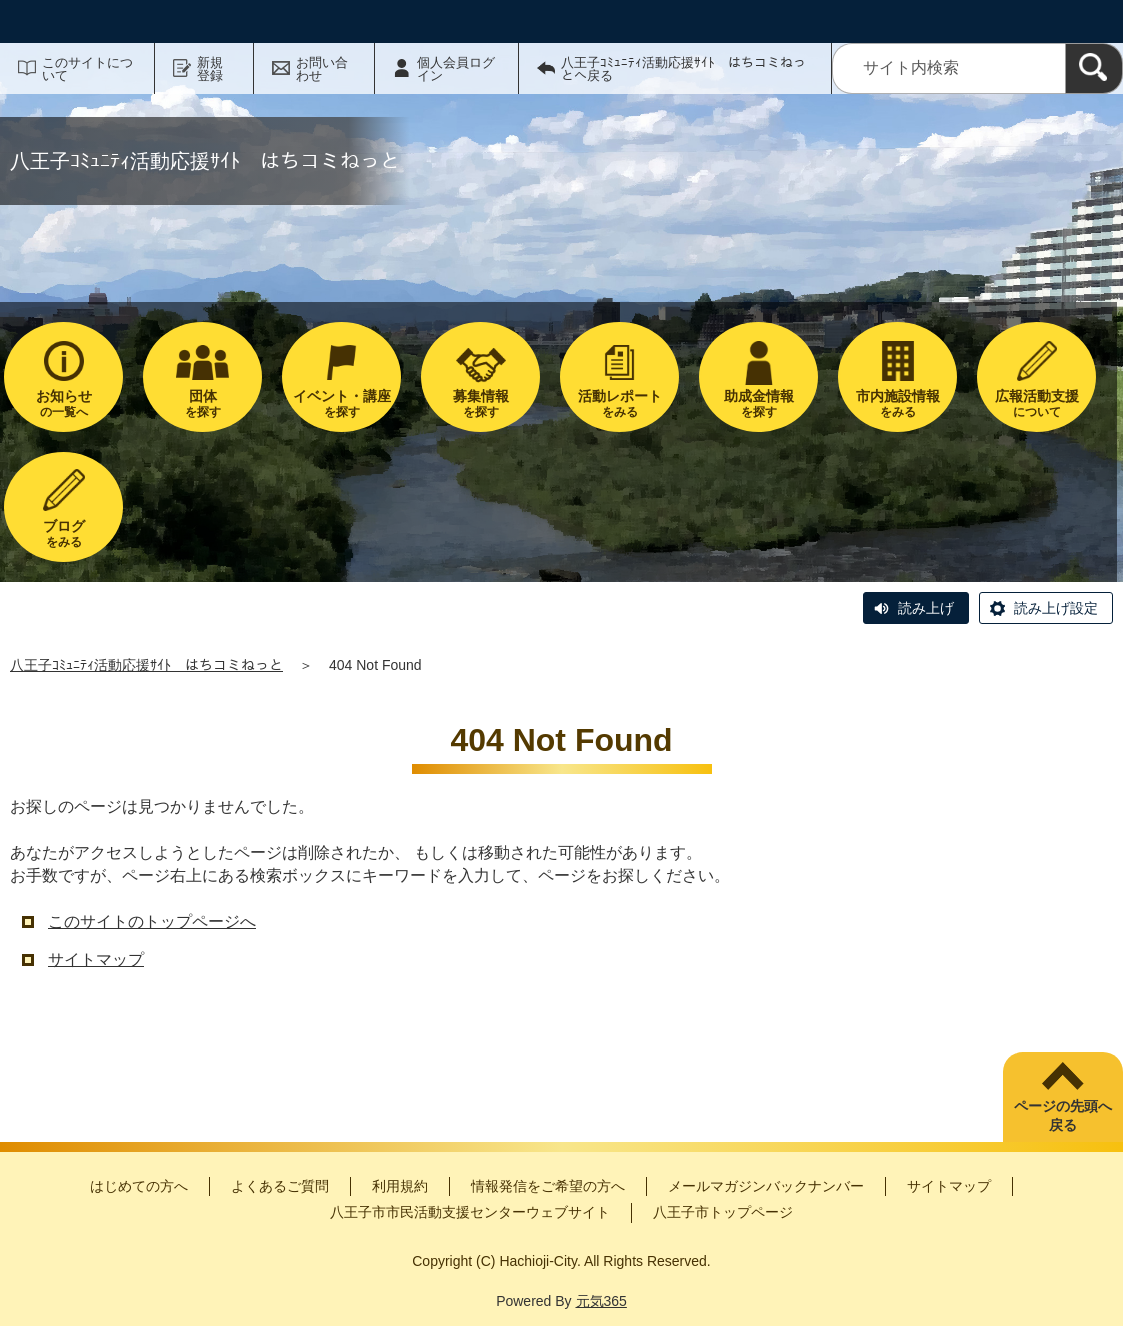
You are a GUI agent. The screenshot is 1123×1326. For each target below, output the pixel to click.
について (1036, 403)
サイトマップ (96, 959)
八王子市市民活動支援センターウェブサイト (470, 1212)
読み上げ (926, 608)
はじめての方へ (139, 1186)
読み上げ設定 (1056, 608)
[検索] (1094, 68)
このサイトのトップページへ (152, 921)
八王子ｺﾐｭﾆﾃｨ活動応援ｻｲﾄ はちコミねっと (146, 665)
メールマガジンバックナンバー (766, 1186)
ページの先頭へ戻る (1063, 1116)
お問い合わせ (322, 69)
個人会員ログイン (456, 69)
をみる (619, 403)
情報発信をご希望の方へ (548, 1186)
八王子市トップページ (723, 1212)
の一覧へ (63, 403)
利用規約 (400, 1186)
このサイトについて (87, 69)
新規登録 (210, 69)
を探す (202, 403)
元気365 (601, 1301)
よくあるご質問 (280, 1186)
